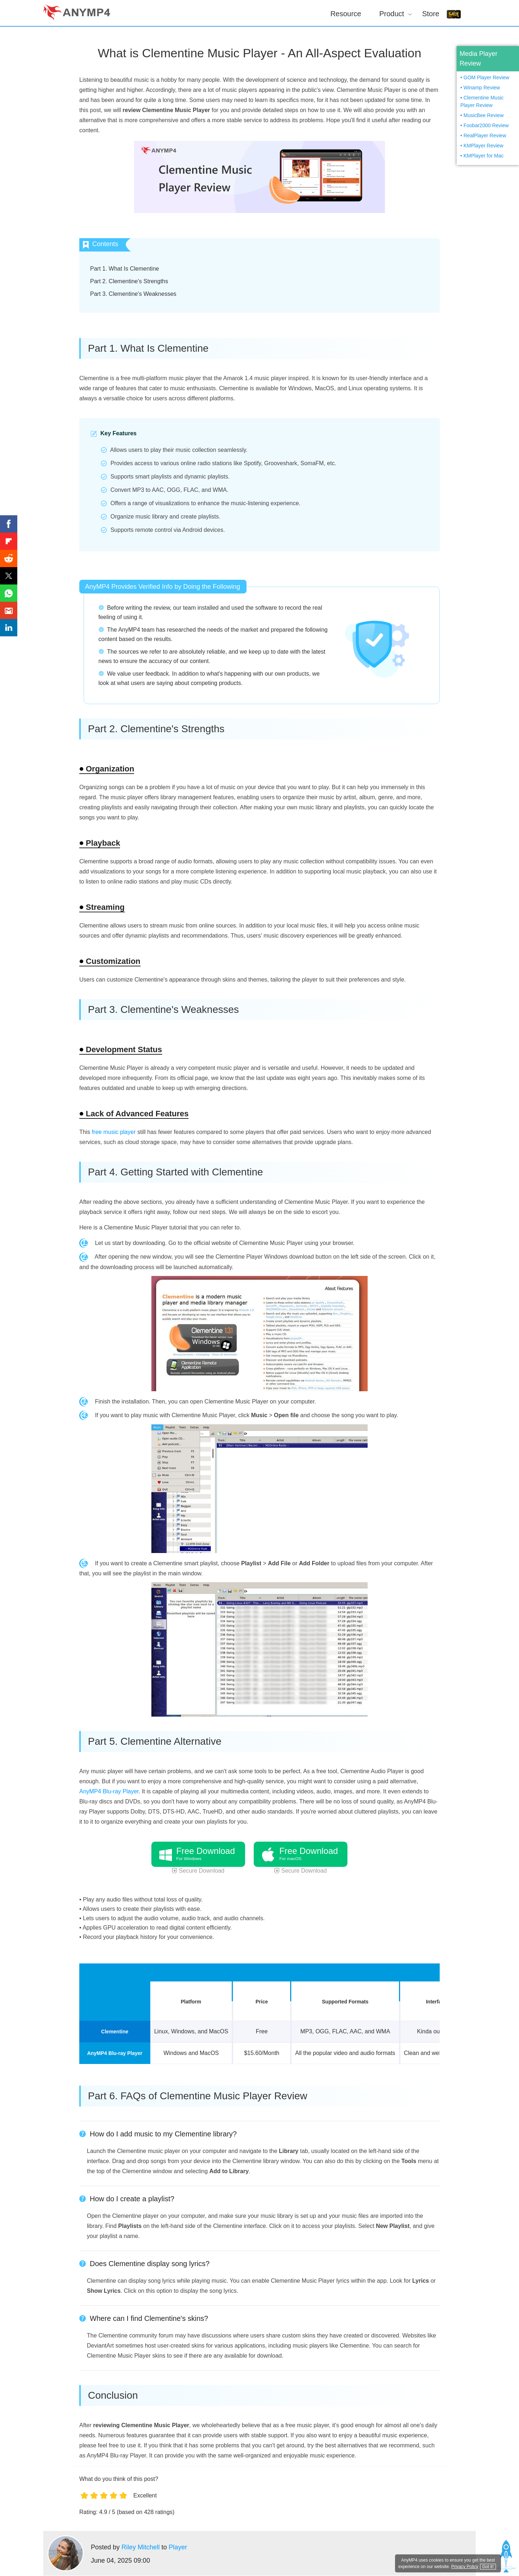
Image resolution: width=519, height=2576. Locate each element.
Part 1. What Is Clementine (124, 269)
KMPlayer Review (483, 145)
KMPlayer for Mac (483, 156)
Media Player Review (478, 58)
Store (430, 13)
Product (391, 13)
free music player (114, 1132)
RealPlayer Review (484, 135)
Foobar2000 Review (486, 125)
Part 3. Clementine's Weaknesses (133, 294)
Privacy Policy (464, 2566)
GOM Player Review (486, 77)
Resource (346, 13)
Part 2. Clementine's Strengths (129, 281)
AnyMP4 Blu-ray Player (109, 1791)
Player (178, 2547)
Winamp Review (481, 87)
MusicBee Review (483, 115)
